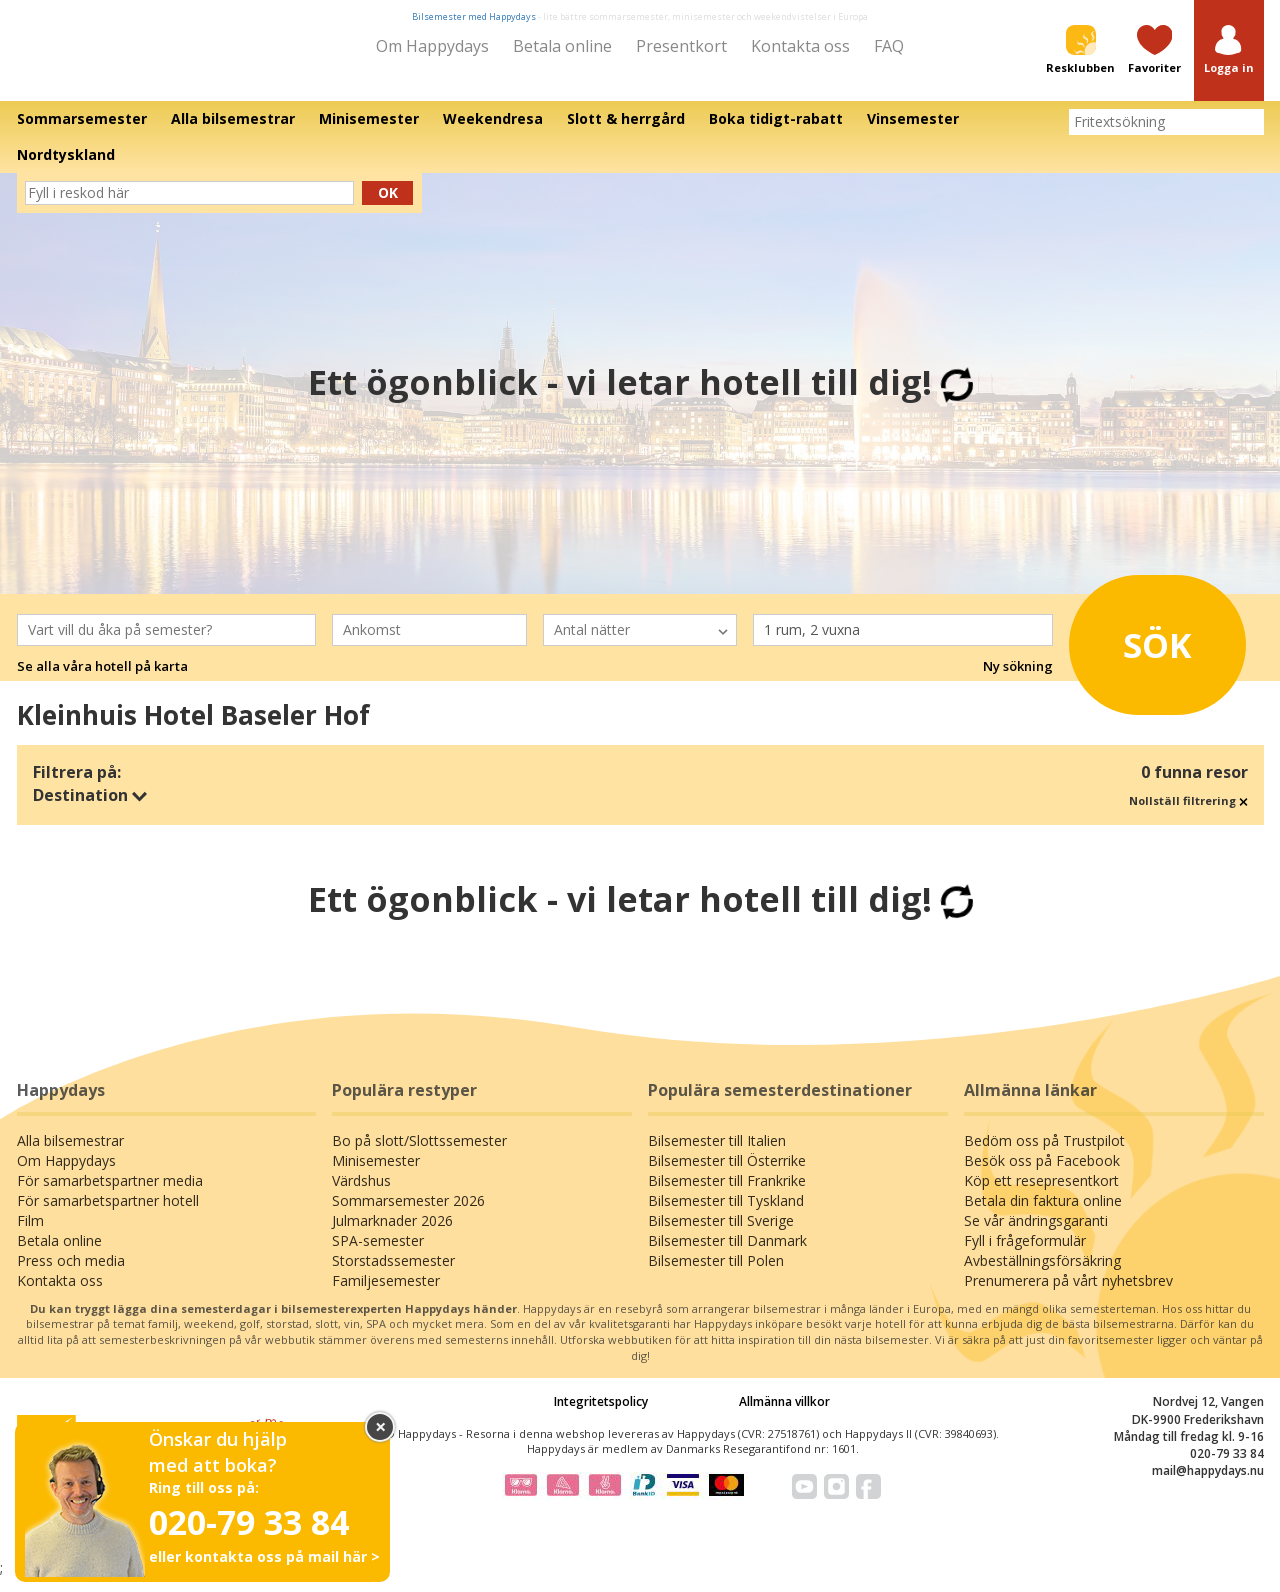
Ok (388, 206)
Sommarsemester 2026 (408, 1214)
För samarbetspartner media (110, 1194)
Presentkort (681, 46)
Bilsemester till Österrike (727, 1174)
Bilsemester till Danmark (727, 1254)
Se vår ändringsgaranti (1036, 1234)
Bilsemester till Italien (717, 1154)
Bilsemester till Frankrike (727, 1194)
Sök (1139, 653)
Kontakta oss (800, 46)
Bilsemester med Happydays (474, 16)
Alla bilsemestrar (70, 1154)
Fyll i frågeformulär (1025, 1254)
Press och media (71, 1274)
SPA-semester (378, 1254)
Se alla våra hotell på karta (102, 680)
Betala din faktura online (1043, 1214)
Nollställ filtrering (1188, 814)
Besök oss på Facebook (1042, 1174)
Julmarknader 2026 (392, 1234)
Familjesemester (386, 1294)
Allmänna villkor (784, 1415)
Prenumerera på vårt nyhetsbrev (1068, 1294)
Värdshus (361, 1194)
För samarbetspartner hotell (108, 1214)
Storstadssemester (393, 1274)
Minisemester (376, 1174)
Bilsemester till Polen (716, 1274)
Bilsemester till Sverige (721, 1234)
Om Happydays (432, 46)
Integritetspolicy (601, 1415)
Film (30, 1234)
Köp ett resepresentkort (1041, 1194)
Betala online (562, 46)
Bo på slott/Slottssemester (419, 1154)
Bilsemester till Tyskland (726, 1214)
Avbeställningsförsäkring (1042, 1274)
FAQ (889, 46)
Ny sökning (1018, 680)
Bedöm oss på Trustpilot (1044, 1154)
